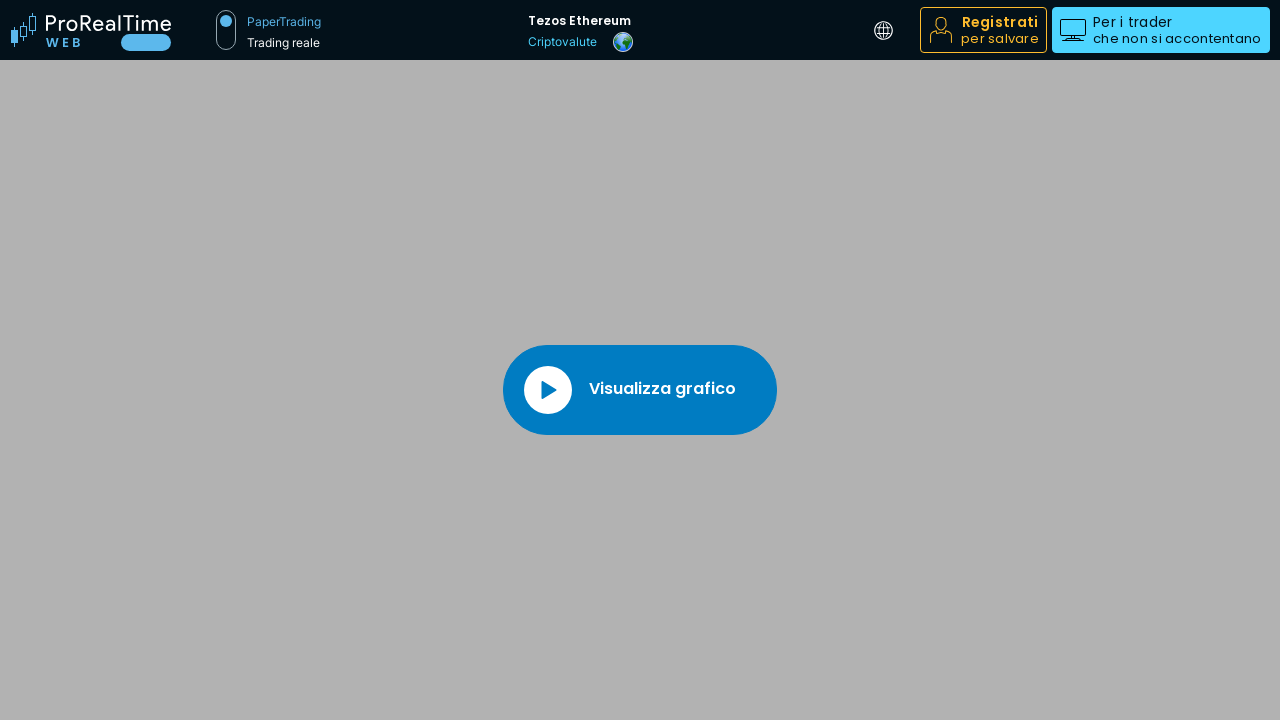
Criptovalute (562, 41)
